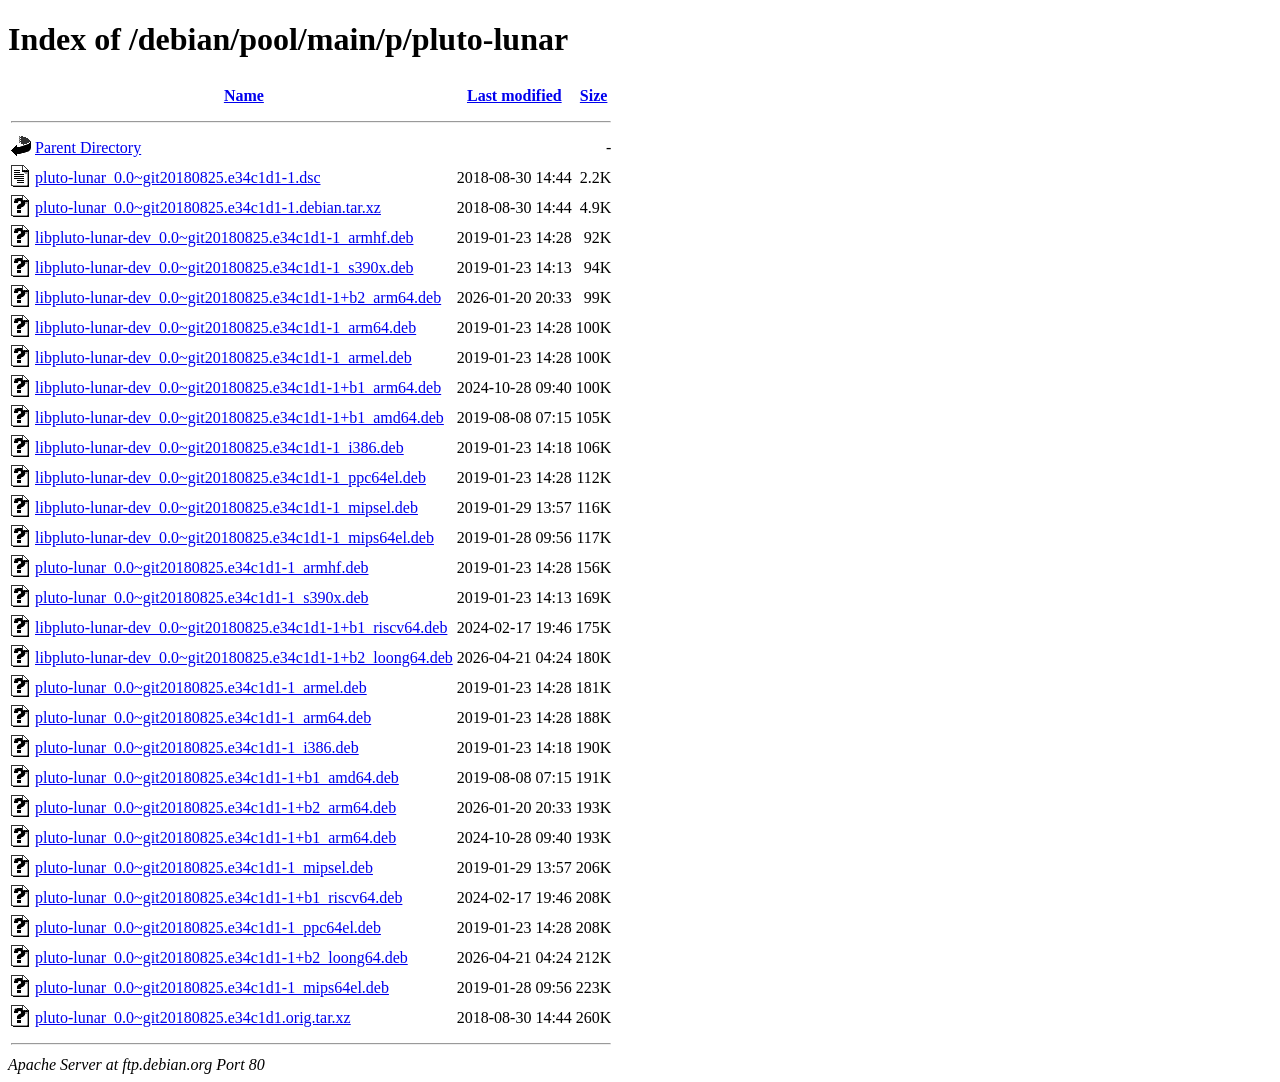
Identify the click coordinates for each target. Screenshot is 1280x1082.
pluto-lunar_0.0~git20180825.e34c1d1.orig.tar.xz (193, 1017)
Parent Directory (88, 147)
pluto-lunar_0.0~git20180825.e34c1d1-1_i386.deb (197, 747)
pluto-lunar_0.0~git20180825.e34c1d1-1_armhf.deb (201, 567)
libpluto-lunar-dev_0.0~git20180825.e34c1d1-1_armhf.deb (224, 237)
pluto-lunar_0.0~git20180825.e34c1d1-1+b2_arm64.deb (215, 807)
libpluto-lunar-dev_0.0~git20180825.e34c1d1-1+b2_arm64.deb (238, 297)
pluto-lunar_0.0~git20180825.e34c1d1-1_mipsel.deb (204, 867)
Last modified (514, 95)
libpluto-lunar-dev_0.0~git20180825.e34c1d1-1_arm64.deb (225, 327)
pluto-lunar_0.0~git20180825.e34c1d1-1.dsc (178, 177)
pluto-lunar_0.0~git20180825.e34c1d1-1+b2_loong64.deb (221, 957)
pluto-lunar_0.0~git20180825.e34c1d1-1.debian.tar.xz (208, 207)
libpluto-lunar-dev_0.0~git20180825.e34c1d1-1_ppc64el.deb (230, 477)
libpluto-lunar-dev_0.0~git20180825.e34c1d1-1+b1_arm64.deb (238, 387)
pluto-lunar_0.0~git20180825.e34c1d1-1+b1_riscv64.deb (218, 897)
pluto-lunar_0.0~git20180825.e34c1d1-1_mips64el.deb (212, 987)
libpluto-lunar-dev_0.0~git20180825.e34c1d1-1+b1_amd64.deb (239, 417)
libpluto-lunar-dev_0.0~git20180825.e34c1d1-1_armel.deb (223, 357)
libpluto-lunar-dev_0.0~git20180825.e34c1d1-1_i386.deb (219, 447)
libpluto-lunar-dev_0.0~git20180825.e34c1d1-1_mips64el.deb (234, 537)
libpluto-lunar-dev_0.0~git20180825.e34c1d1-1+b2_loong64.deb (244, 657)
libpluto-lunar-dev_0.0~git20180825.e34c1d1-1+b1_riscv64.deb (241, 627)
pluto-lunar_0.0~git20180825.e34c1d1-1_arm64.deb (203, 717)
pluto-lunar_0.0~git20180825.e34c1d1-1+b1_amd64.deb (217, 777)
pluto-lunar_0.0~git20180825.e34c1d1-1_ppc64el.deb (208, 927)
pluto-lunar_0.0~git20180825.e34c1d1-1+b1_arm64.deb (215, 837)
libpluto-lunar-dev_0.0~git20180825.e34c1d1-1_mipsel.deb (226, 507)
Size (594, 95)
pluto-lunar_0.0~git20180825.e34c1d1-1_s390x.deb (202, 597)
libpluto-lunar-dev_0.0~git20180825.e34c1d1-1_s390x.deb (224, 267)
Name (244, 95)
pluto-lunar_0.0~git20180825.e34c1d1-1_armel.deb (201, 687)
